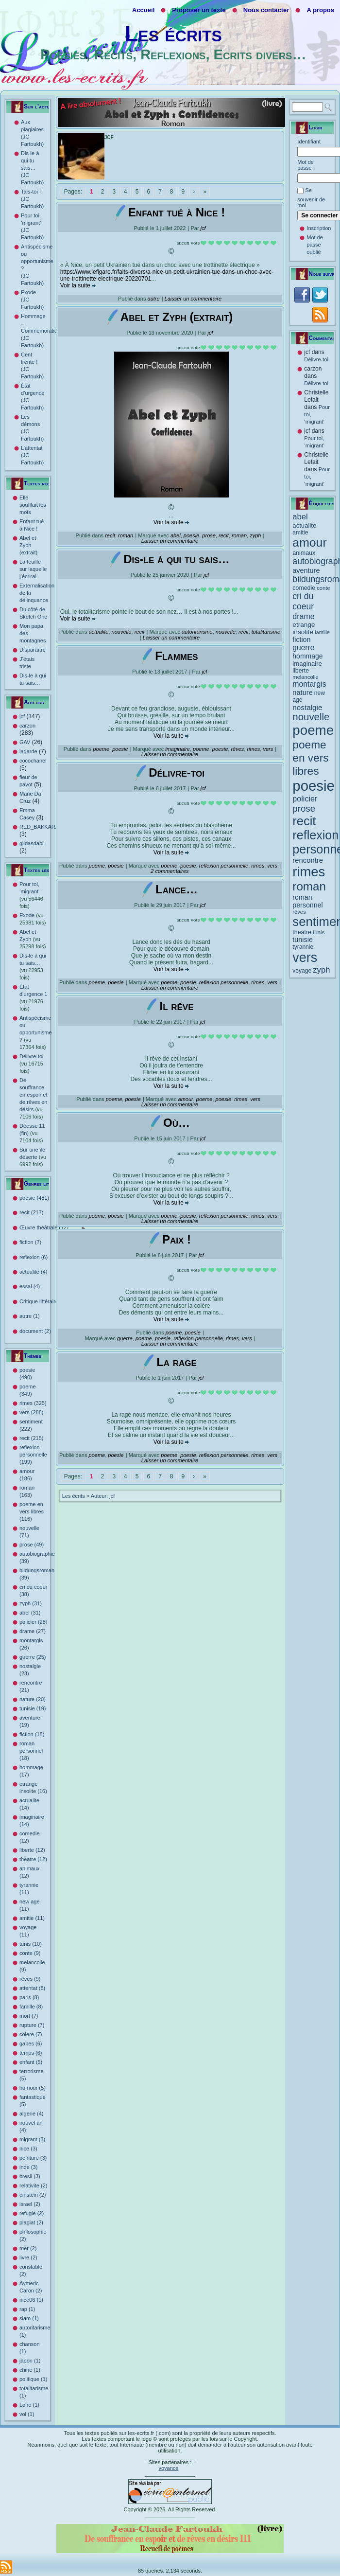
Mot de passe (305, 165)
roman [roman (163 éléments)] (309, 886)
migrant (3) (32, 2139)
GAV (24, 742)
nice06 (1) (31, 2300)
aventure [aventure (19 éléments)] (306, 570)
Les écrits (173, 33)
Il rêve (176, 1006)
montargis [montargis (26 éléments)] (309, 684)
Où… (176, 1122)
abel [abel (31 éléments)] (300, 516)
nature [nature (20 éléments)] (302, 692)
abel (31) (29, 1613)
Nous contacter (266, 10)
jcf (22, 716)
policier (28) (33, 1622)
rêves (237, 749)
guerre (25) (32, 1657)
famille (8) (31, 2006)
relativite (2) (33, 2185)
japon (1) (29, 2360)
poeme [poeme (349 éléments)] (313, 730)
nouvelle (122, 632)
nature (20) (32, 1699)
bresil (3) (29, 2176)
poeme (101, 749)
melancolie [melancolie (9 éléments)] (305, 677)
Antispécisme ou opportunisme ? (35, 1032)
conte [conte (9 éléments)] (323, 588)
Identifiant (309, 141)
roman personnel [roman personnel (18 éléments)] (307, 901)
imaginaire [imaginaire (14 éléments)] (307, 663)
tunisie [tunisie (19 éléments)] (302, 939)
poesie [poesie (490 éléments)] (313, 786)
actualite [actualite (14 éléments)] (304, 525)
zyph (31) (30, 1603)
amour (185, 1099)
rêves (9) (29, 1979)
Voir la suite (78, 285)
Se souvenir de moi (311, 197)
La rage (176, 1361)
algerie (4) (31, 2113)
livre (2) (28, 2257)
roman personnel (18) (31, 1751)
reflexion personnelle (224, 866)
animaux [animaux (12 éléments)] (303, 553)
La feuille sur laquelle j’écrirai (33, 569)
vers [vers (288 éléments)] (304, 957)
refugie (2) (31, 2213)
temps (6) (30, 2053)
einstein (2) (32, 2195)
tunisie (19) (32, 1708)
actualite (98, 632)
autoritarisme (197, 632)
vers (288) (31, 1412)
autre (154, 299)
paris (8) (29, 1997)
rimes (253, 749)
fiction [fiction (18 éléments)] (301, 639)
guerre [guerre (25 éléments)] (303, 647)
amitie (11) (32, 1918)
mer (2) (27, 2248)
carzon (27, 725)
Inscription (318, 228)
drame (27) (32, 1631)
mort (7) (28, 2016)
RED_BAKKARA (39, 827)
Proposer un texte (199, 10)
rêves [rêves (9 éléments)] (299, 912)
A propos (320, 10)
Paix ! (176, 1239)
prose (209, 535)
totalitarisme (266, 632)
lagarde (28, 751)
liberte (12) (32, 1850)
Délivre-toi (31, 1063)
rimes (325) (33, 1403)
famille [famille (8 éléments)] (322, 632)
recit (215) (31, 1438)
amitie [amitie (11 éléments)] (300, 532)
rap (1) (27, 2309)
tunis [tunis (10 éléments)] (319, 932)
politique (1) (33, 2379)
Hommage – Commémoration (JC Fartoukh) (40, 330)
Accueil (143, 10)
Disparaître (32, 650)
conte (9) (29, 1953)
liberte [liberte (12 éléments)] (300, 670)
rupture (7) (31, 2025)
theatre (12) (33, 1859)
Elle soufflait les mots (32, 505)
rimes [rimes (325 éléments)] (308, 871)
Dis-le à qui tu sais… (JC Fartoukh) (32, 167)
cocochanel (33, 761)
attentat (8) (32, 1988)
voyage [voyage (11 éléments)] (301, 970)
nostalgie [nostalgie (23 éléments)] (307, 707)
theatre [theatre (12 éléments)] (301, 932)
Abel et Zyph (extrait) (28, 545)
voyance (168, 2468)
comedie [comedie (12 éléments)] (303, 588)
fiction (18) (31, 1734)
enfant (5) (30, 2062)
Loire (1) (29, 2405)
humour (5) (32, 2088)
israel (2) (29, 2204)
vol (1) (26, 2414)
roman (125, 535)
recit (110, 535)
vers (268, 749)
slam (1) (29, 2318)
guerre (125, 1338)
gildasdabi (31, 843)
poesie (191, 535)
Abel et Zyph (32, 939)
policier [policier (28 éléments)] (304, 798)
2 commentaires (169, 871)
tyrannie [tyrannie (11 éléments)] (302, 946)
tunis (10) (30, 1944)
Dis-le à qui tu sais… (176, 559)
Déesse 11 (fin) (32, 1133)
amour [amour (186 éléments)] (309, 542)
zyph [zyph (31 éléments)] (321, 970)
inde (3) (28, 2167)
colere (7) (30, 2034)
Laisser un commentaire (193, 299)
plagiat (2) (31, 2222)
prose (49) (31, 1544)
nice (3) (28, 2148)
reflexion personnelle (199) (33, 1454)
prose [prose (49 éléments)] (303, 808)
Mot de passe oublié (314, 244)
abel (175, 535)
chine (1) (29, 2370)
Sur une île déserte (32, 1157)
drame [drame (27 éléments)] (303, 616)
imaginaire (177, 749)
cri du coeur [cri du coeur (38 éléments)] (303, 601)
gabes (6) (30, 2043)
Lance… (176, 889)
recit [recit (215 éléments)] (304, 821)
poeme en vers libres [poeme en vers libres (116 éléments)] (310, 757)
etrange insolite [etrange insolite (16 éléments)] (303, 628)
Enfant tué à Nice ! (176, 212)
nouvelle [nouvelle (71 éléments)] (310, 716)
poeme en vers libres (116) (31, 1511)
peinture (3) (33, 2158)
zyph (255, 535)
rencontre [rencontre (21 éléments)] (307, 860)
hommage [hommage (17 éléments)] (307, 656)
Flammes (176, 655)
